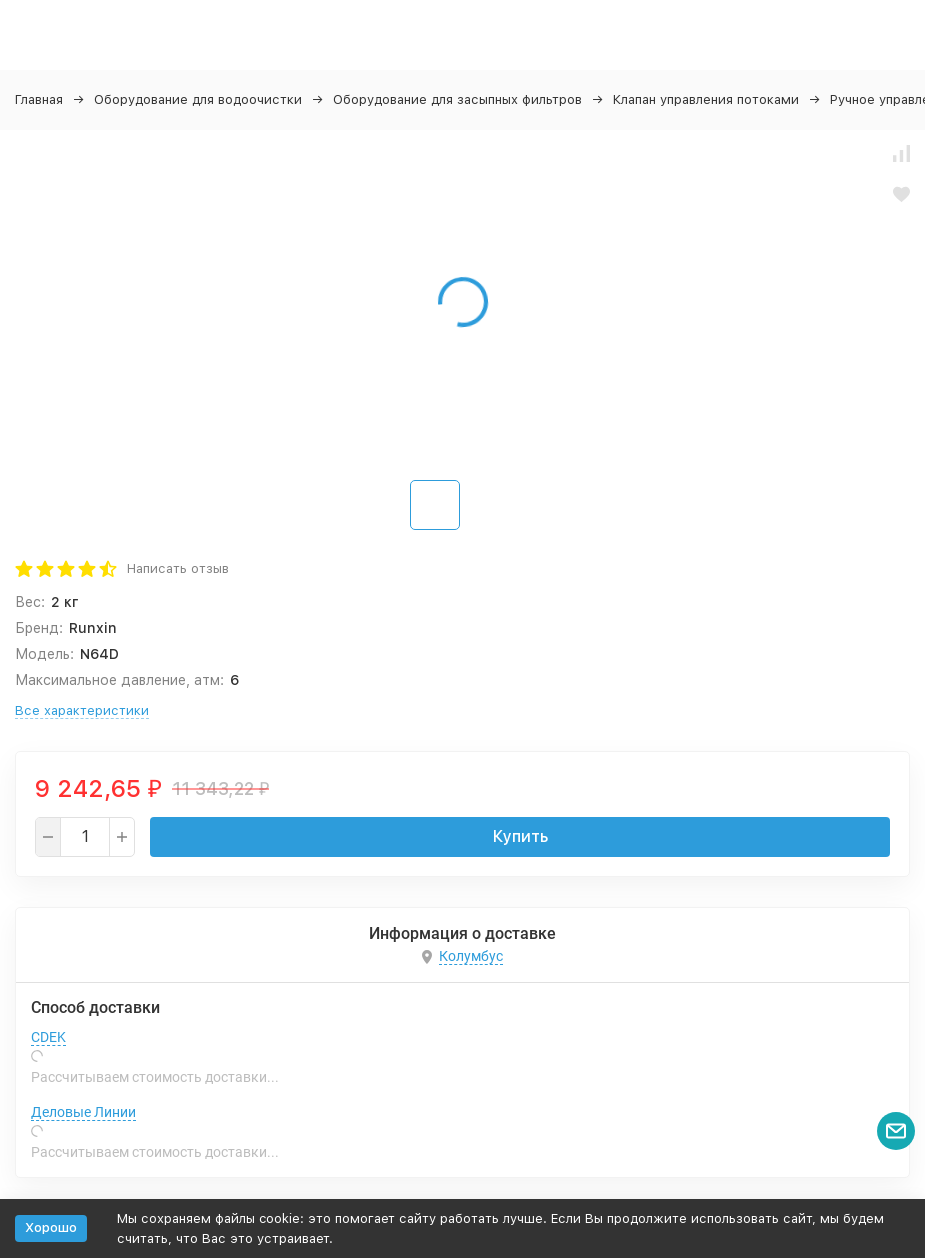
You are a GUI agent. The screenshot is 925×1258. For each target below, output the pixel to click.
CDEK (48, 1037)
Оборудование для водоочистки (198, 99)
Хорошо (51, 1227)
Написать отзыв (178, 568)
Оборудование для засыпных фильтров (457, 99)
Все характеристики (82, 710)
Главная (39, 99)
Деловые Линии (83, 1112)
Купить (520, 836)
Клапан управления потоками (706, 99)
